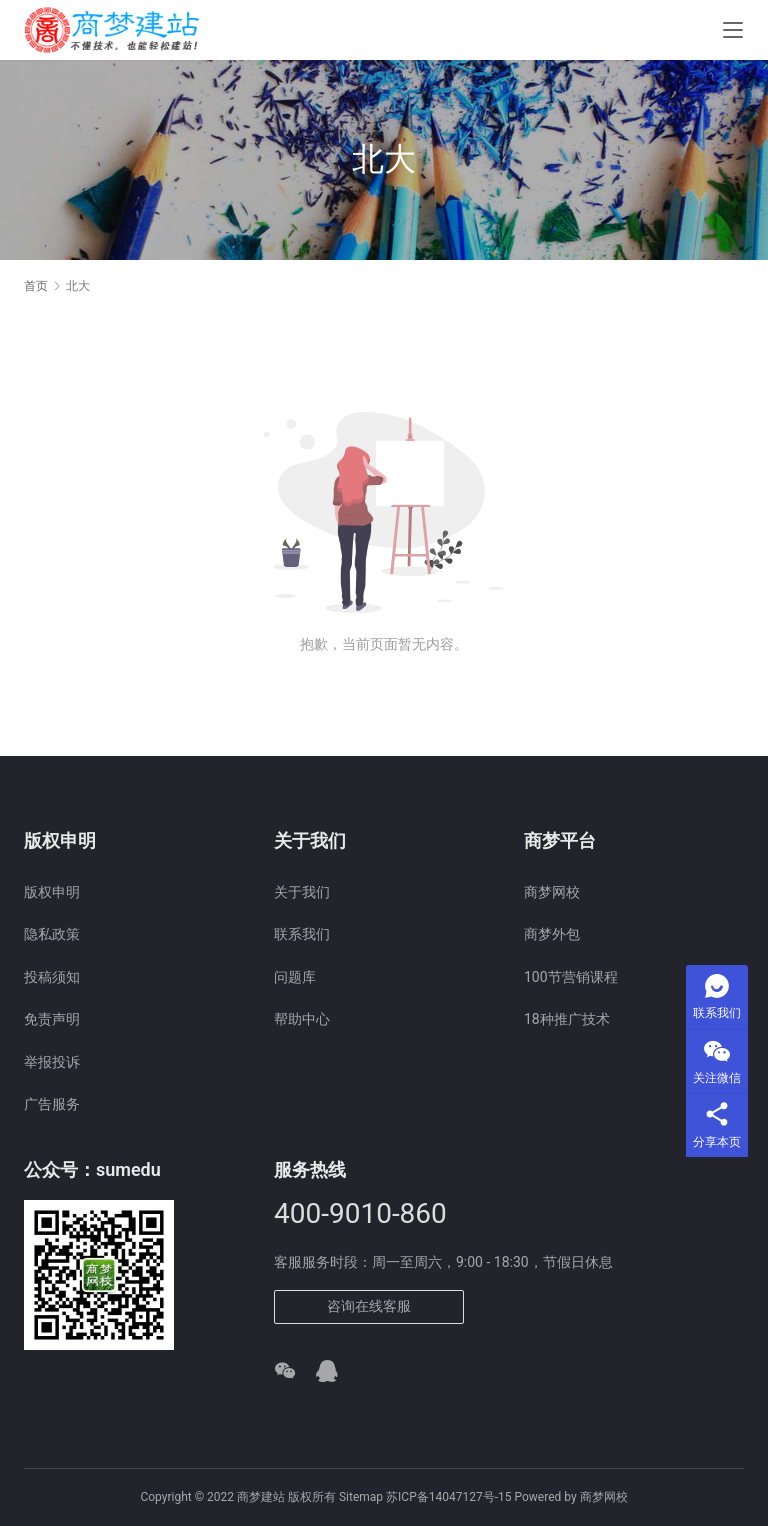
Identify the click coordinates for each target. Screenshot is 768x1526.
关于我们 (302, 892)
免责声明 (52, 1019)
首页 (36, 286)
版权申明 (52, 892)
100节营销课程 (571, 977)
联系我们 (302, 934)
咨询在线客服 (369, 1306)
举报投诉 (52, 1062)
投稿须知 (52, 977)
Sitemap (361, 1497)
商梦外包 (552, 934)
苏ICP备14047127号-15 (448, 1497)
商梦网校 (552, 892)
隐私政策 (52, 934)
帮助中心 (302, 1019)
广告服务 (52, 1104)
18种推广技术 (567, 1019)
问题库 (295, 977)
